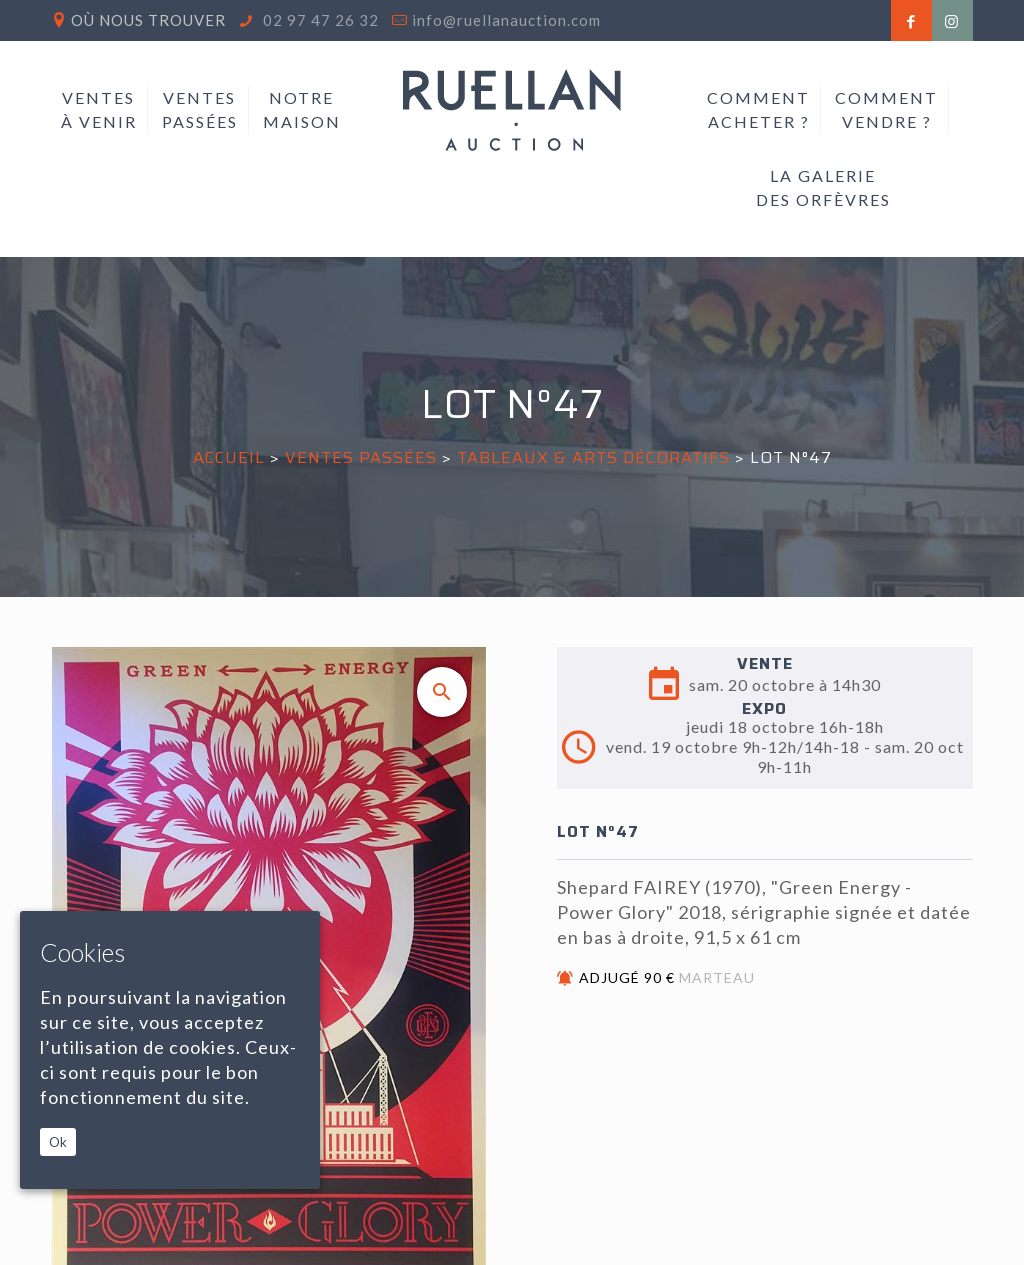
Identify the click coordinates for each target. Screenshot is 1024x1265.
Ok (58, 1142)
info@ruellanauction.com (506, 20)
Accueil (229, 457)
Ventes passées (361, 457)
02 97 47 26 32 (319, 20)
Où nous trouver (148, 20)
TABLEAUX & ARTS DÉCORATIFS (593, 457)
